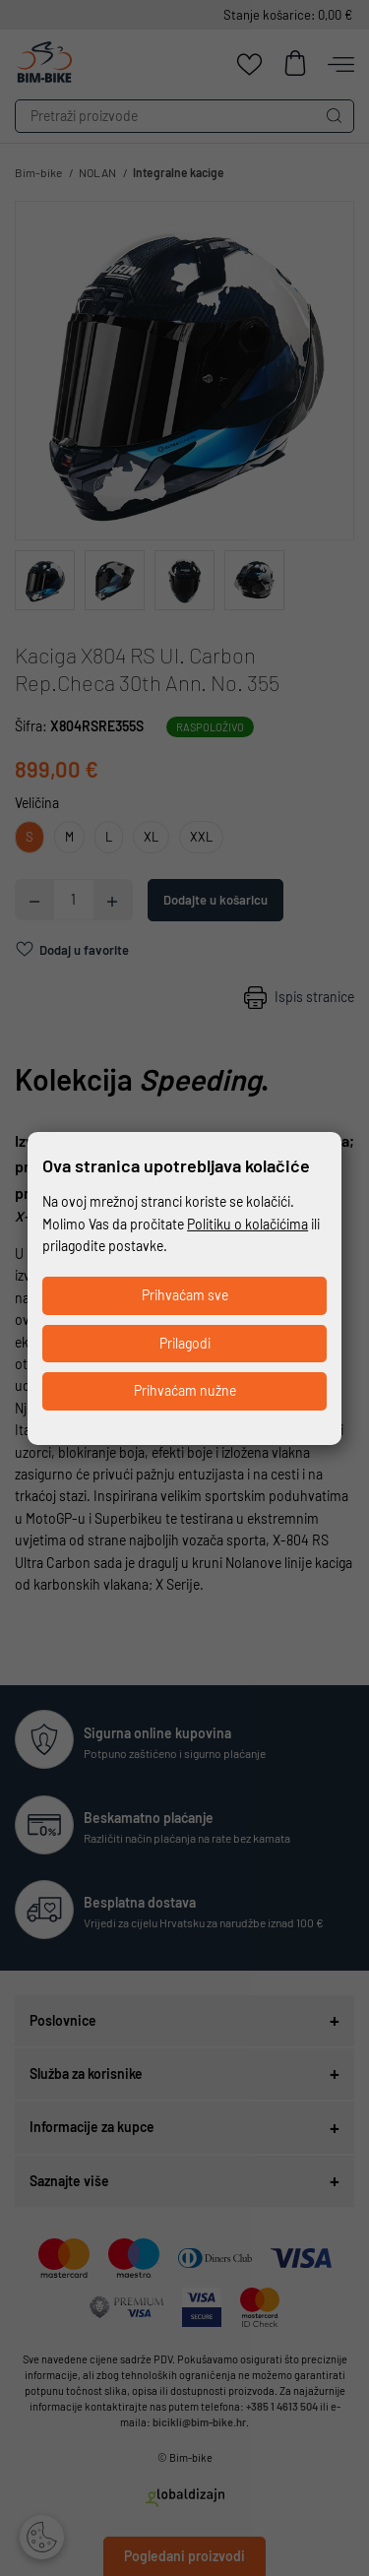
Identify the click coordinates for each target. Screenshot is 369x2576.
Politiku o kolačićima (247, 1224)
